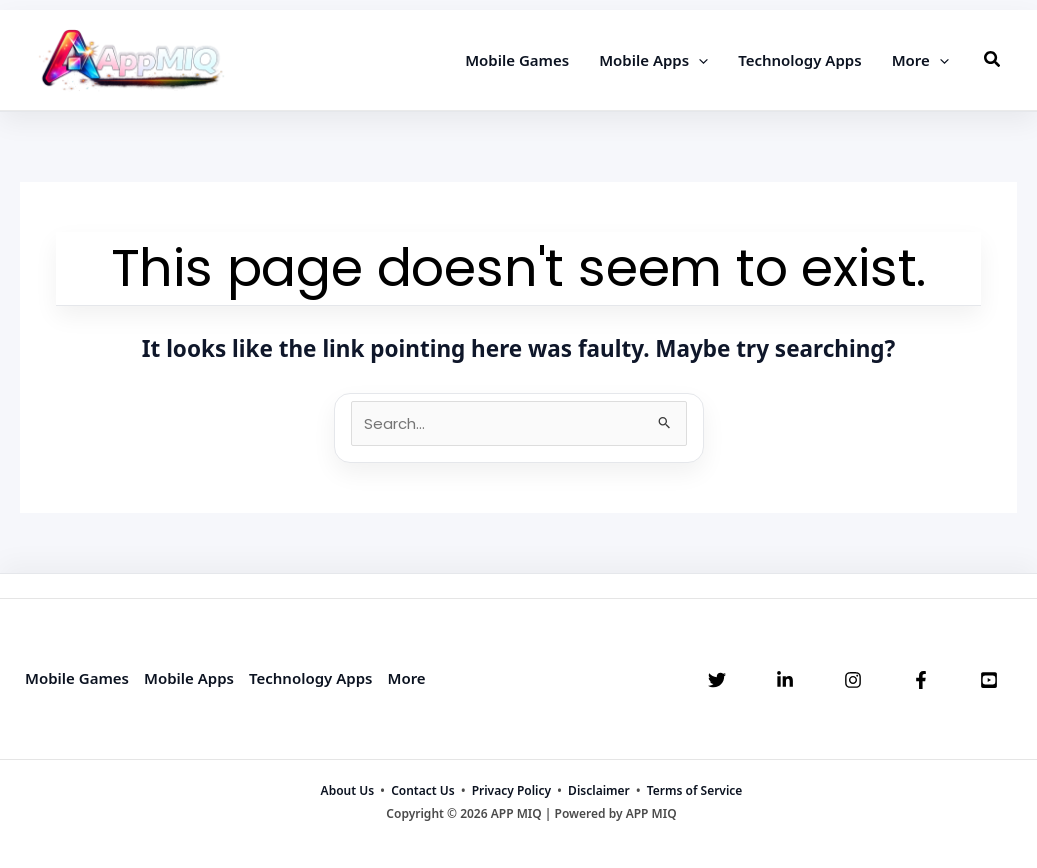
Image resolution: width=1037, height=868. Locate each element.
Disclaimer (599, 790)
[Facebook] (921, 680)
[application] (698, 60)
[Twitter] (717, 680)
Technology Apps (310, 678)
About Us (348, 790)
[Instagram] (853, 680)
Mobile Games (77, 678)
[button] (993, 60)
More (406, 678)
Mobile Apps (189, 678)
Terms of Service (695, 790)
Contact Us (423, 790)
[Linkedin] (785, 680)
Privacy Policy (511, 790)
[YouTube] (989, 680)
